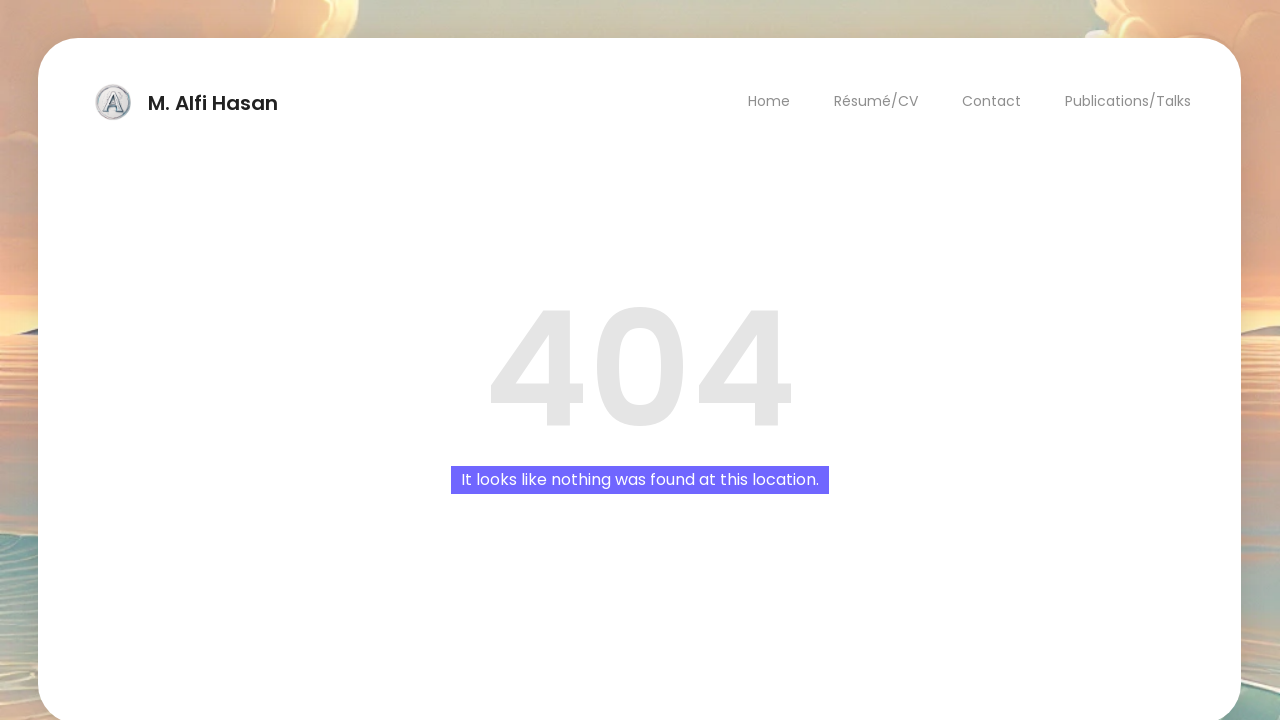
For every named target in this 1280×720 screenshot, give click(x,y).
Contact (992, 101)
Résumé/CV (877, 101)
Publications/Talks (1129, 101)
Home (770, 101)
